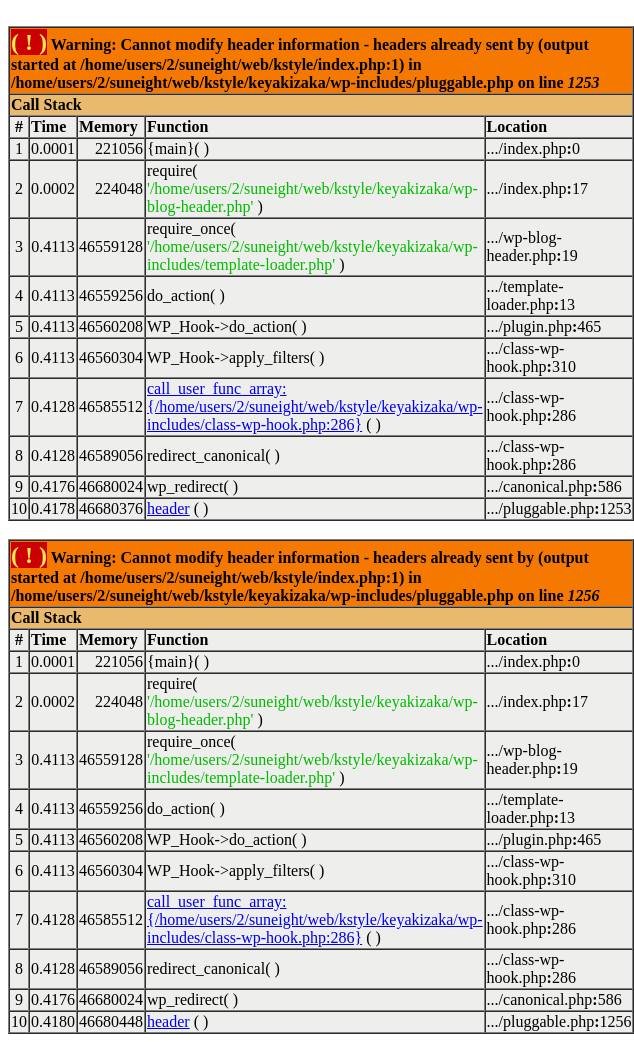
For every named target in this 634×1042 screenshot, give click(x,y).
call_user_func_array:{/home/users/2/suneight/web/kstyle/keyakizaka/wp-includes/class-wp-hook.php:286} (315, 406)
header (168, 508)
